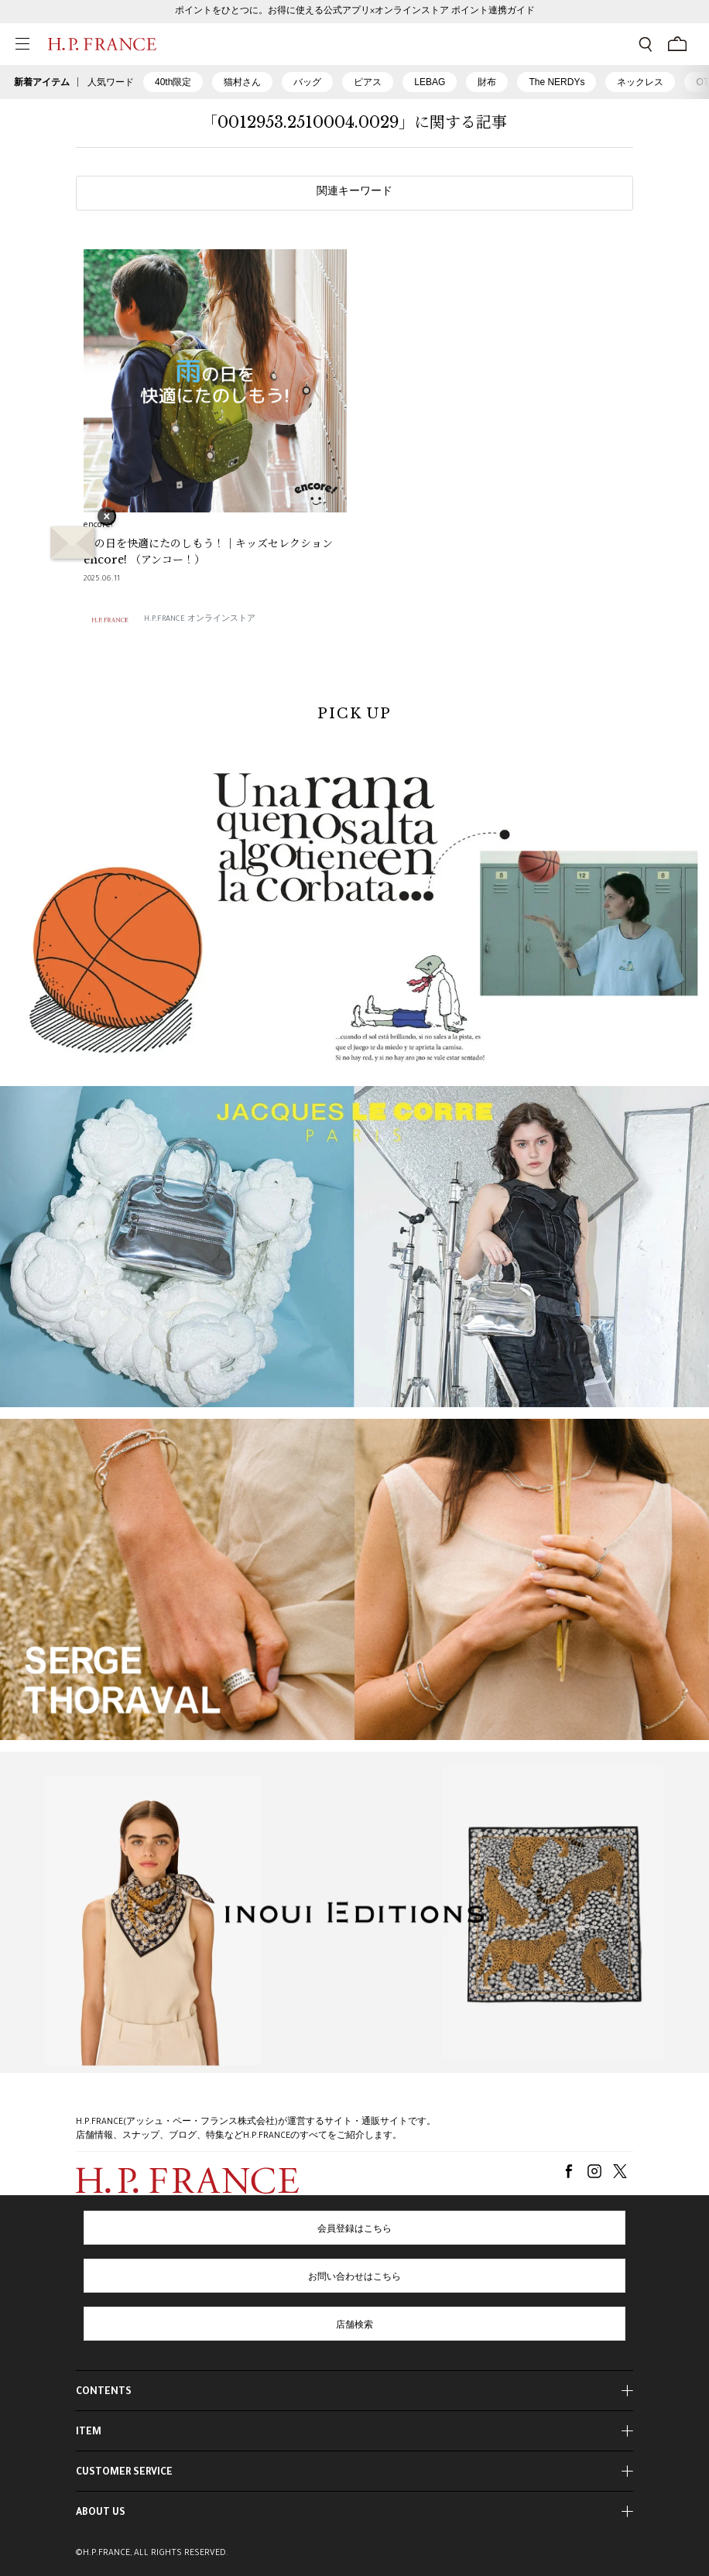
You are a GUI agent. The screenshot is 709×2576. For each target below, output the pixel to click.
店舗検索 (354, 2326)
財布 (487, 82)
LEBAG (429, 82)
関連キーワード (354, 192)
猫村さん (242, 82)
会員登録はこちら (354, 2230)
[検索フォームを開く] (645, 44)
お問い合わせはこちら (354, 2278)
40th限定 (173, 82)
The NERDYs (556, 82)
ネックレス (640, 82)
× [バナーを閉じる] (107, 518)
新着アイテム (42, 82)
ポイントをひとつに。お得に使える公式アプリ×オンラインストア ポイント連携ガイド (355, 11)
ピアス (368, 82)
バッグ (307, 82)
